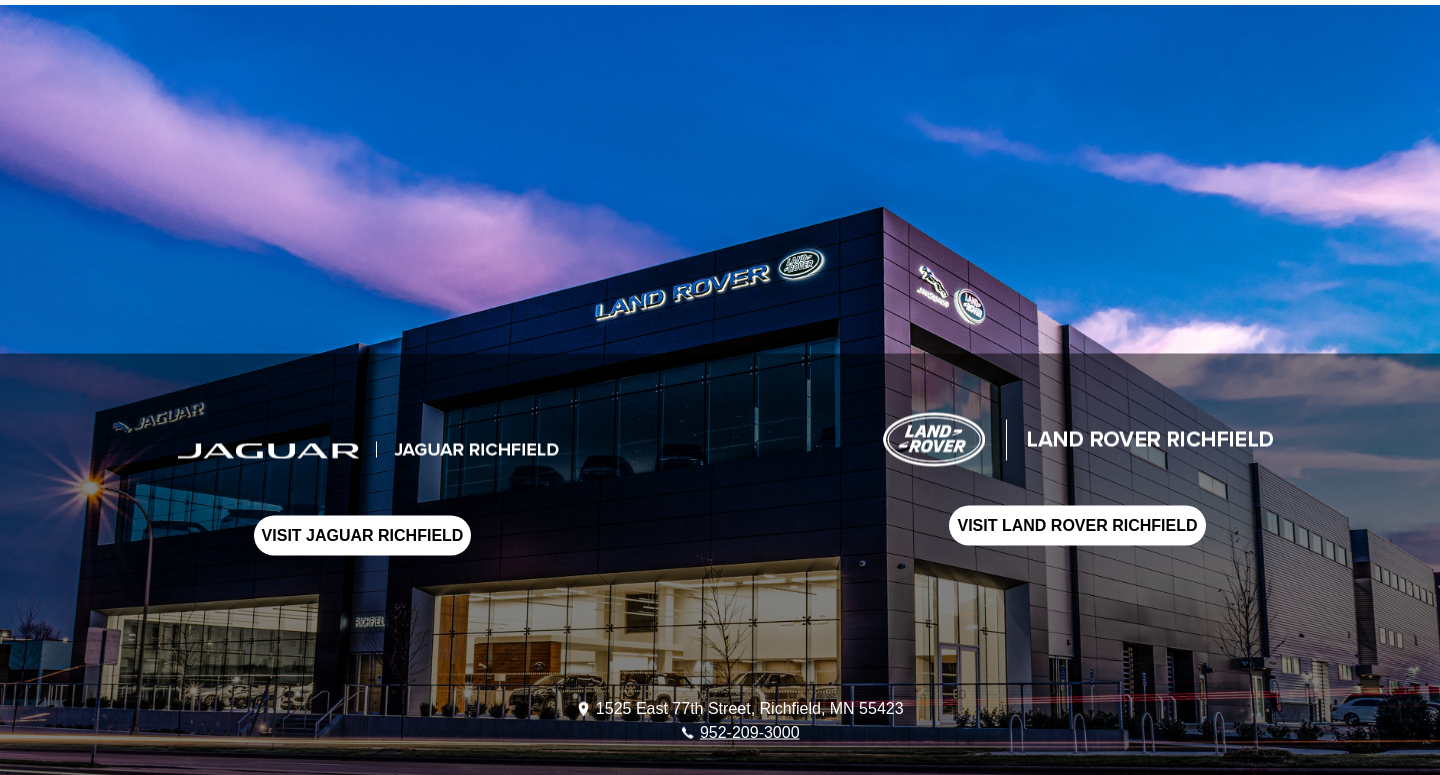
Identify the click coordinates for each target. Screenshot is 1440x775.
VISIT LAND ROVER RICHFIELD (1077, 525)
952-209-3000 (750, 731)
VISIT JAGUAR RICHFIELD (363, 535)
